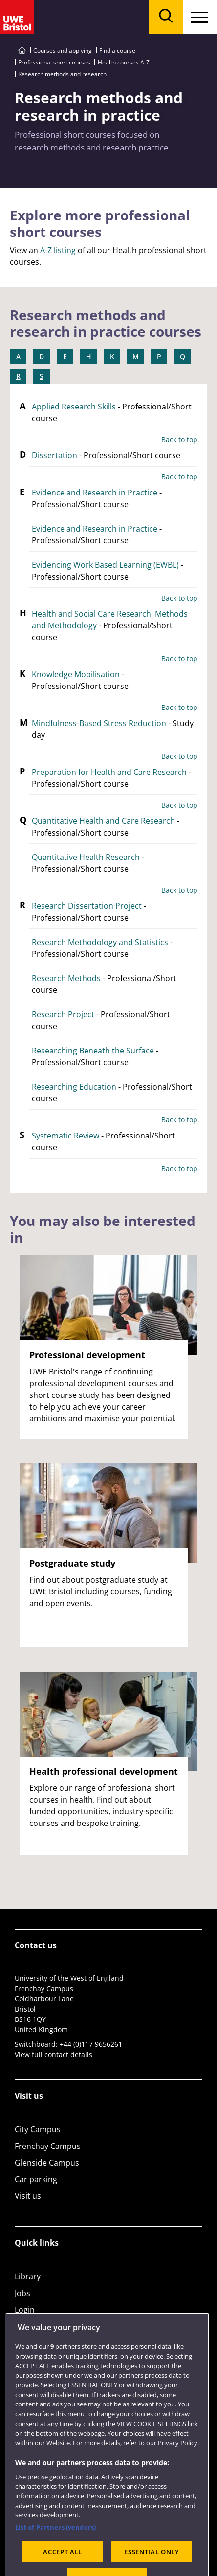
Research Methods (66, 978)
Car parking (36, 2179)
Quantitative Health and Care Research (103, 821)
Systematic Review (65, 1135)
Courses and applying (62, 50)
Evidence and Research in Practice (94, 492)
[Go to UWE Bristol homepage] (22, 50)
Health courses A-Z (124, 62)
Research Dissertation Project (87, 906)
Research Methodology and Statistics (100, 942)
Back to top (179, 439)
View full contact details (53, 2054)
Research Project (63, 1014)
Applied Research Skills (74, 406)
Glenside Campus (47, 2162)
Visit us (28, 2195)
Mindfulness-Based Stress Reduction (99, 723)
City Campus (38, 2129)
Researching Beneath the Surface (93, 1050)
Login (25, 2309)
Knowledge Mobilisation (76, 674)
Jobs (22, 2293)
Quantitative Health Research (86, 857)
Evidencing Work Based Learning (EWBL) (105, 564)
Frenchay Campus (48, 2146)
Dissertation (54, 455)
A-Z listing (58, 250)
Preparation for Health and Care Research (109, 772)
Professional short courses (54, 62)
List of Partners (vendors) (55, 2550)
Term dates (36, 2326)
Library (28, 2276)
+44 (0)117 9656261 (91, 2044)
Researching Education (74, 1086)
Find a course (117, 50)
